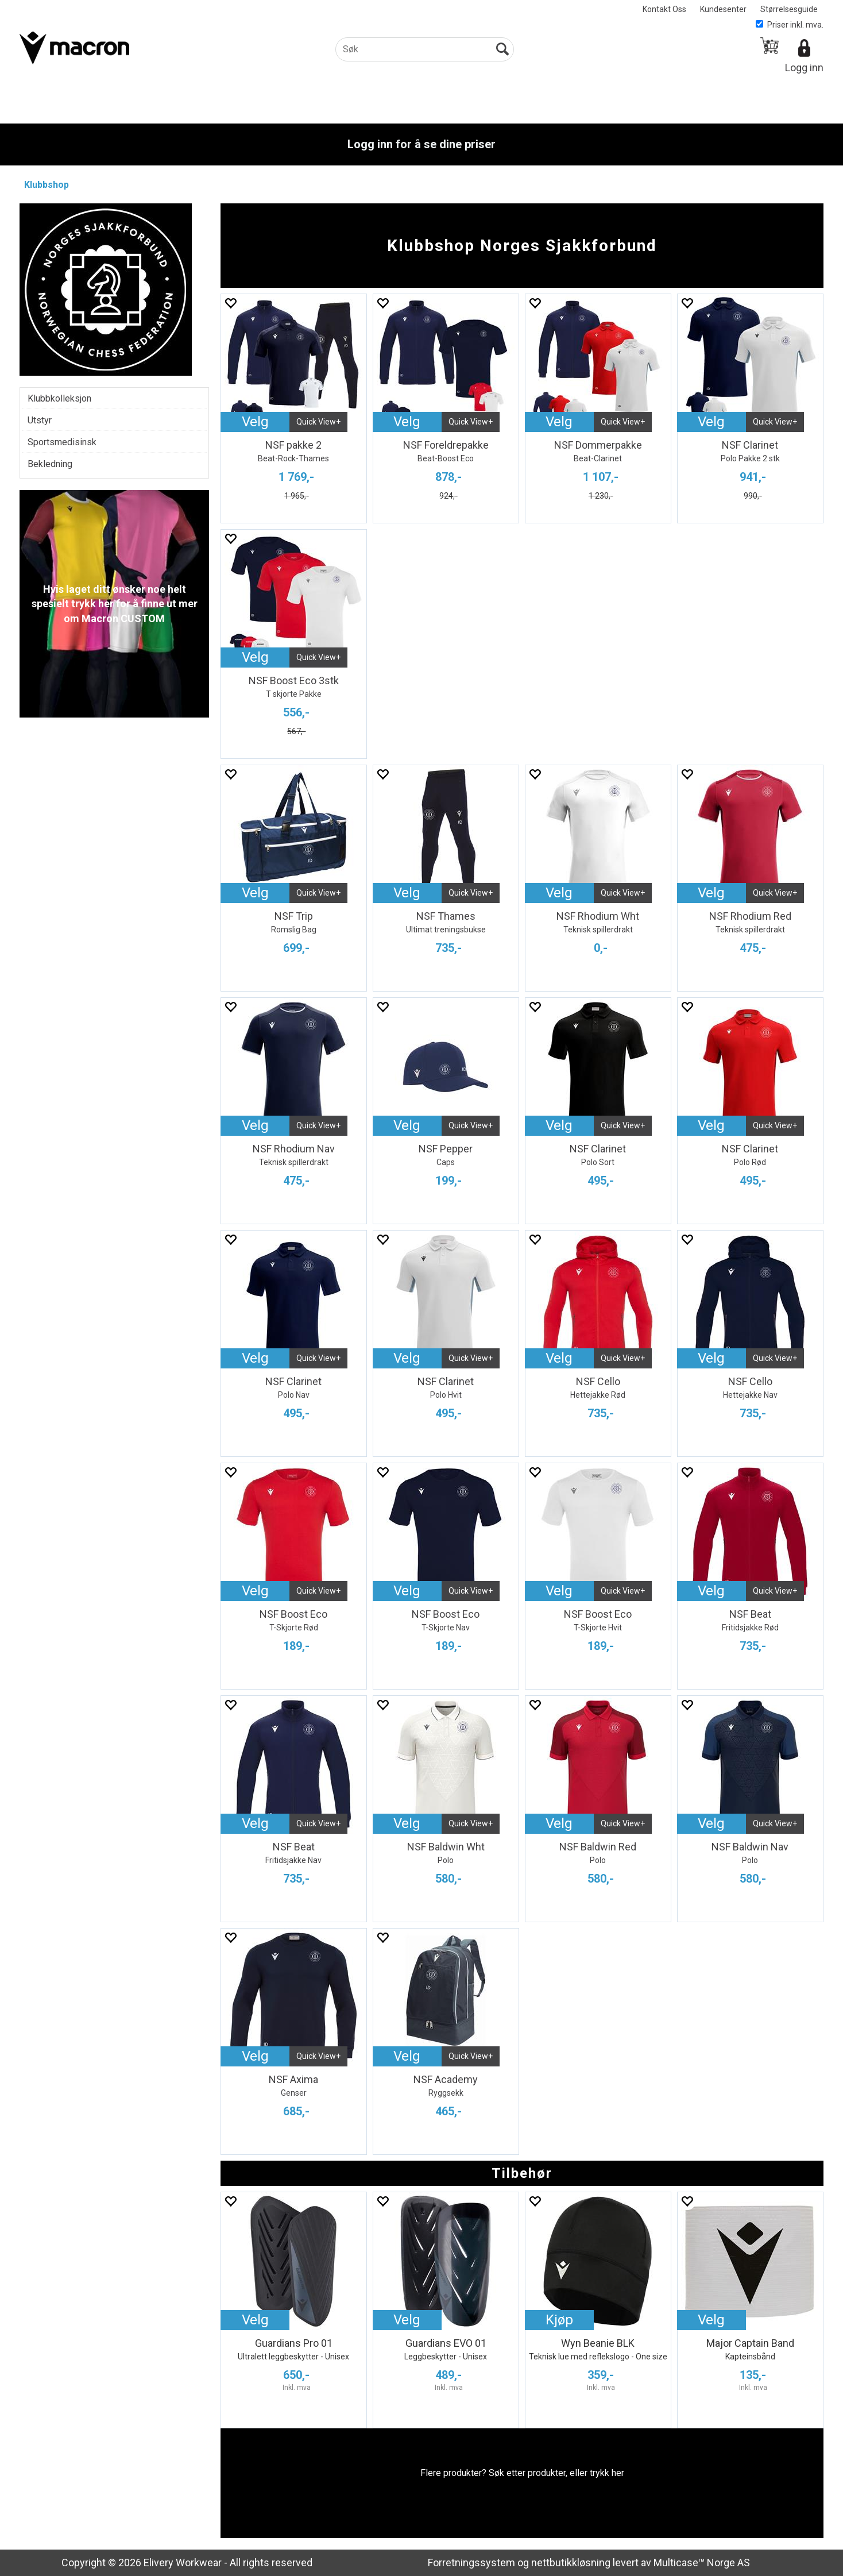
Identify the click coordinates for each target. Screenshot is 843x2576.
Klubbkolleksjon (59, 398)
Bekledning (50, 463)
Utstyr (40, 420)
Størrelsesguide (789, 9)
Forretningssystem (471, 2562)
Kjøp (559, 2320)
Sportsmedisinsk (62, 442)
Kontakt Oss (664, 9)
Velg (255, 422)
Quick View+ (318, 421)
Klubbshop (46, 184)
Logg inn (804, 67)
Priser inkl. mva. (789, 24)
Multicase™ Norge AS (701, 2562)
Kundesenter (723, 9)
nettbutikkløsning (570, 2562)
